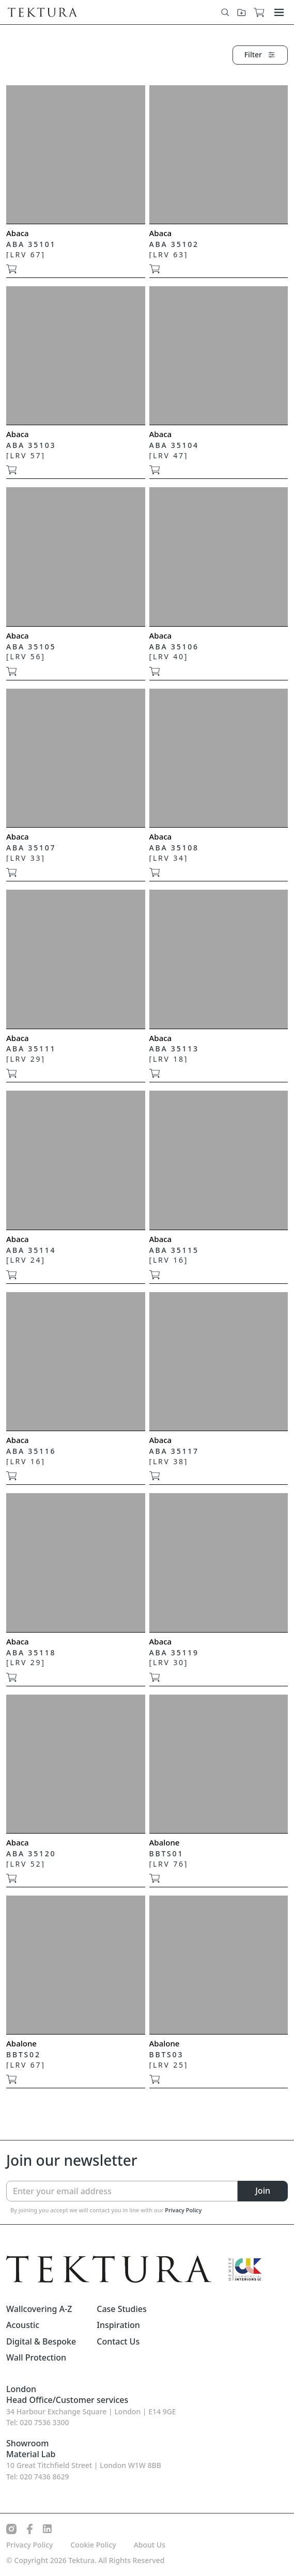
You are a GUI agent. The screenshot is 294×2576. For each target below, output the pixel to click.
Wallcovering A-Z (39, 2309)
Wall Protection (36, 2357)
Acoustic (22, 2325)
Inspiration (118, 2325)
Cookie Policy (93, 2545)
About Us (149, 2545)
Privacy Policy (183, 2210)
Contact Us (118, 2341)
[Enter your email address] (122, 2191)
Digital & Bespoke (41, 2341)
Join (262, 2190)
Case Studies (122, 2309)
